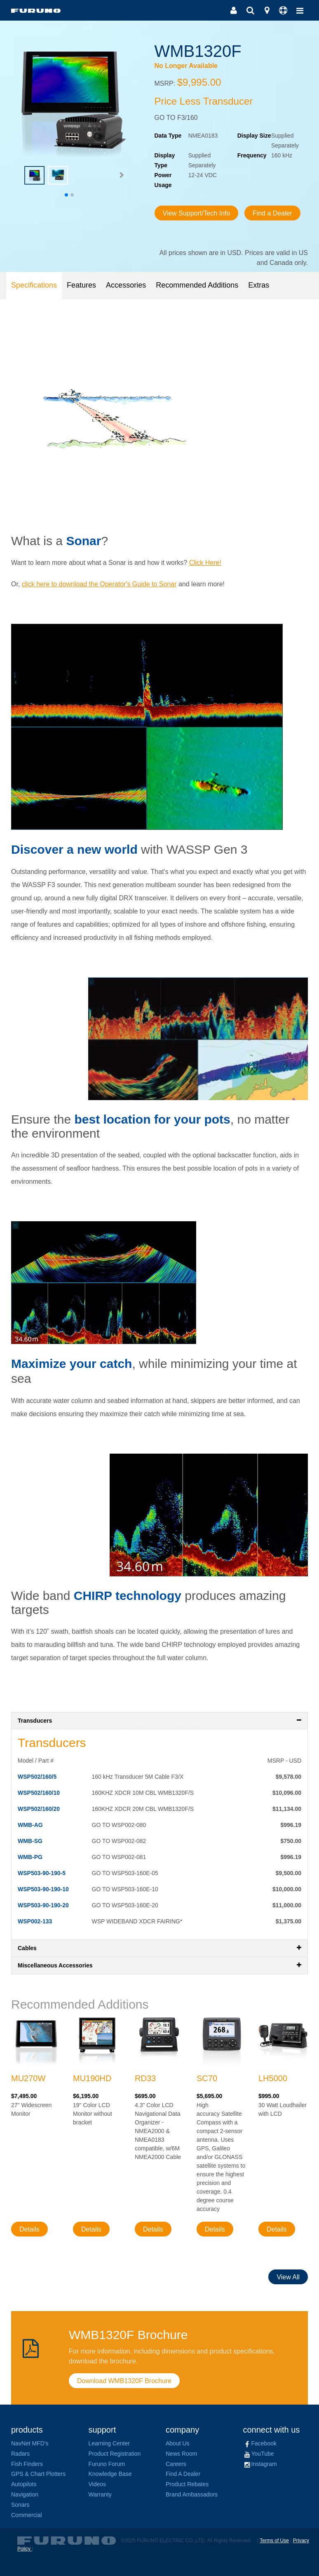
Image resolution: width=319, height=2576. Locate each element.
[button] (121, 175)
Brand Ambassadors (192, 2494)
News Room (181, 2453)
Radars (20, 2453)
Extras (258, 285)
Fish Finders (27, 2464)
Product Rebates (187, 2484)
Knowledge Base (110, 2474)
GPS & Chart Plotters (38, 2474)
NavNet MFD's (30, 2443)
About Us (178, 2443)
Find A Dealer (183, 2474)
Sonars (20, 2504)
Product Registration (115, 2453)
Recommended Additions (197, 285)
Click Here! (205, 562)
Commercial (26, 2515)
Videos (97, 2484)
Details (29, 2229)
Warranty (100, 2494)
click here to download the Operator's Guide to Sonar (99, 584)
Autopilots (23, 2484)
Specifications (34, 285)
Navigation (24, 2494)
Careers (176, 2464)
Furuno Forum (107, 2464)
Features (81, 285)
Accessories (126, 285)
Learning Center (109, 2443)
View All (288, 2277)
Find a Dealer (272, 213)
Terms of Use (274, 2540)
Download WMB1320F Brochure (124, 2380)
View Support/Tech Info (196, 213)
